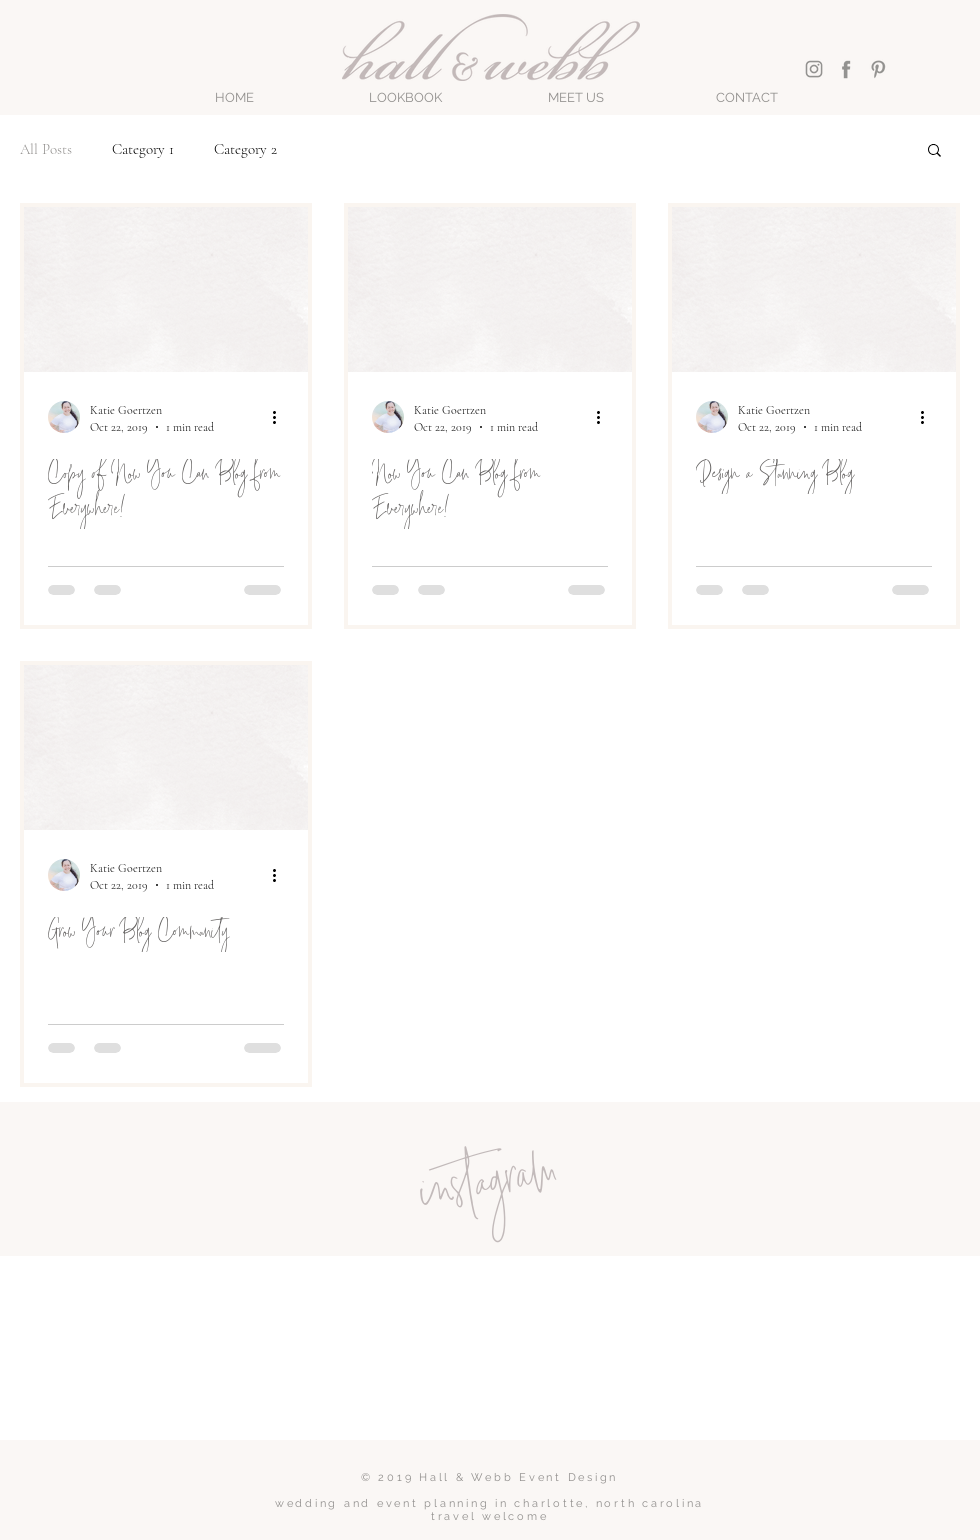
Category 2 (245, 149)
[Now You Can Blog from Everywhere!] (490, 289)
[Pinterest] (878, 69)
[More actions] (281, 417)
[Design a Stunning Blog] (814, 289)
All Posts (46, 149)
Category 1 (143, 149)
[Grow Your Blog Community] (166, 747)
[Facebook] (846, 69)
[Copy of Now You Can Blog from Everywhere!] (166, 289)
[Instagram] (814, 69)
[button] (405, 98)
